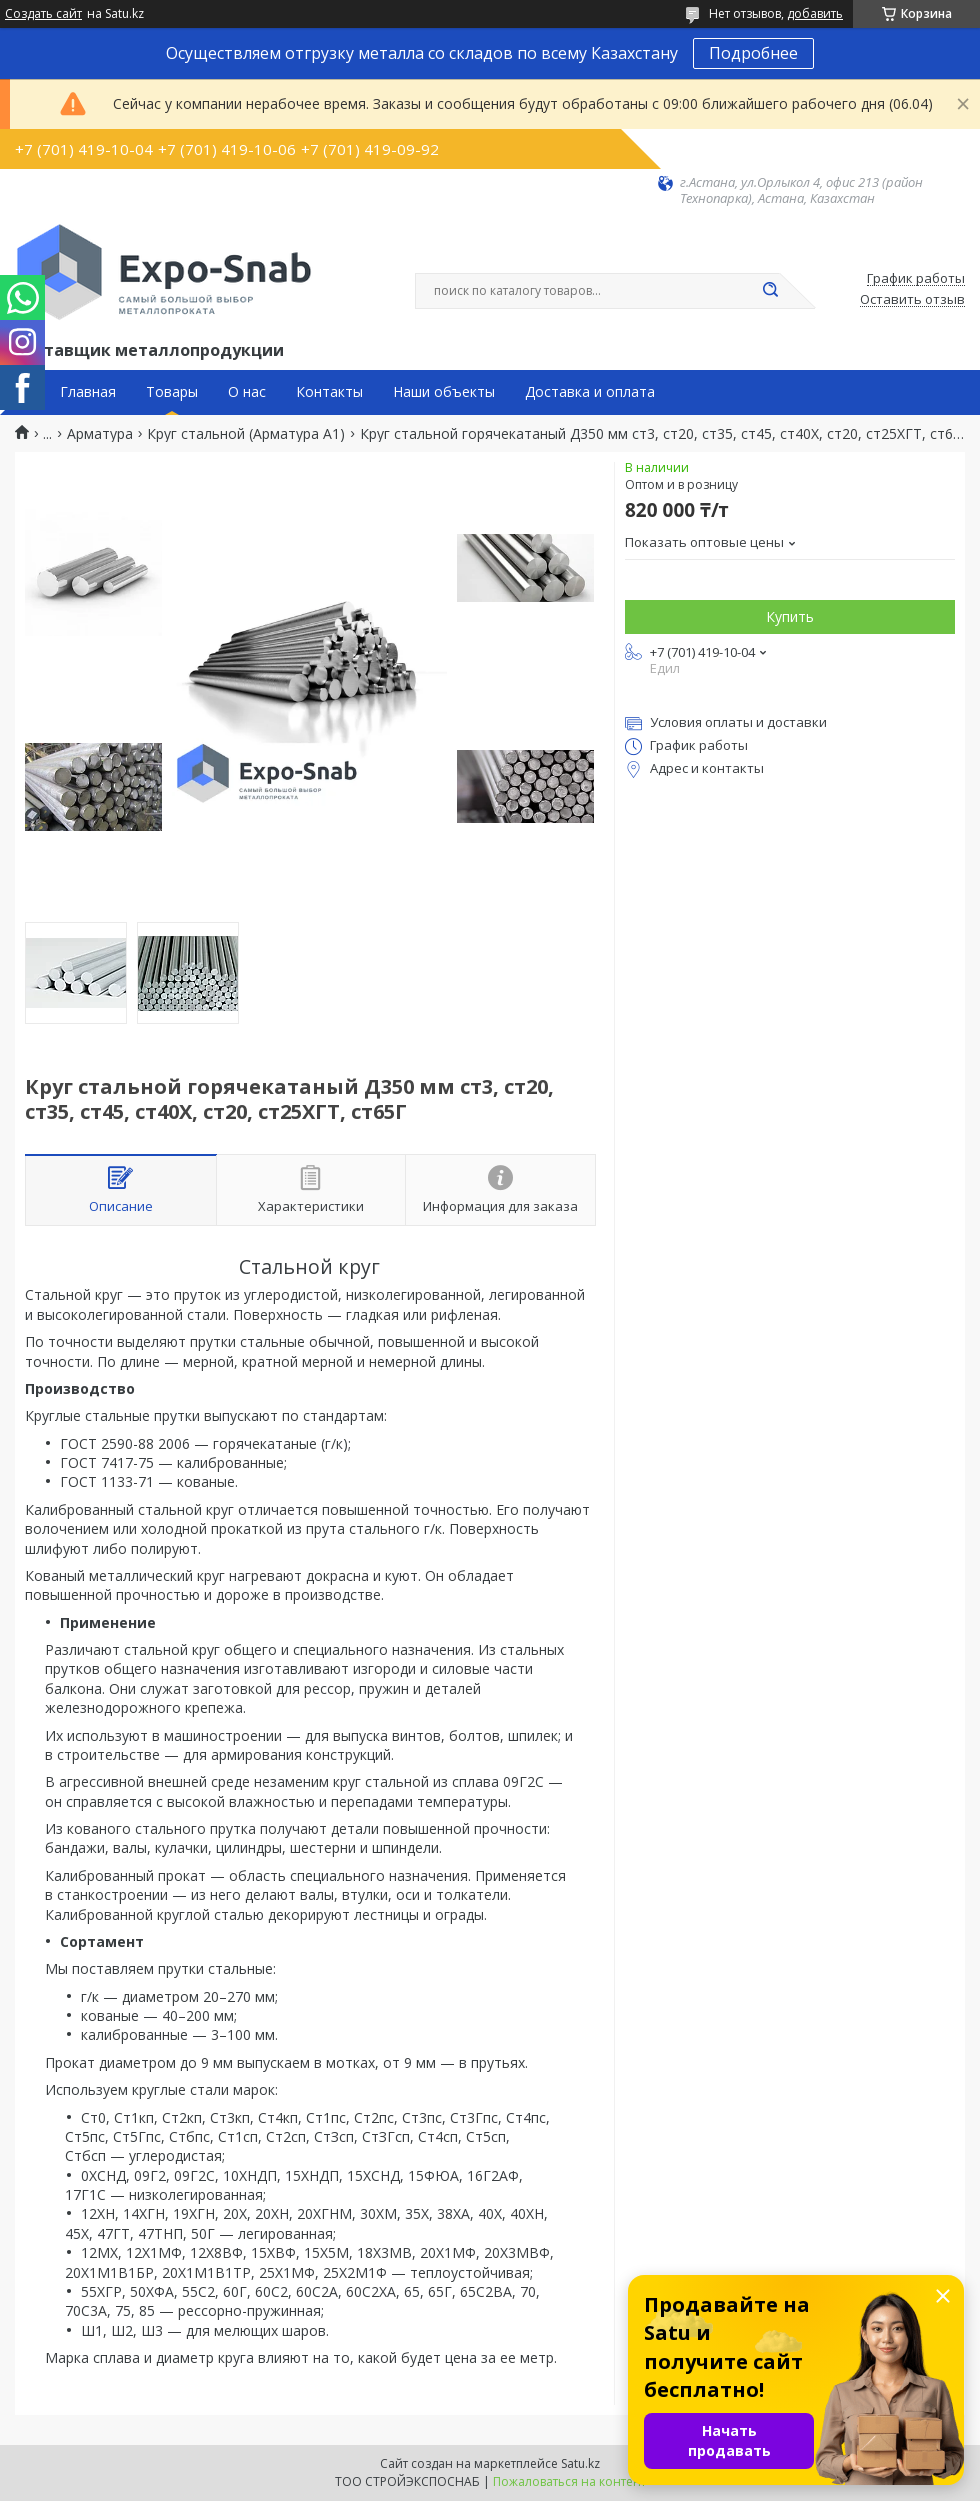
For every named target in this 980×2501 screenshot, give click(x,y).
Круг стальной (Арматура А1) (246, 434)
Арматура (100, 434)
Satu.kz (580, 2463)
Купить (790, 616)
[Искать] (770, 291)
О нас (247, 392)
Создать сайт (43, 14)
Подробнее (753, 53)
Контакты (329, 392)
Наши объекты (444, 392)
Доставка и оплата (590, 392)
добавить (815, 13)
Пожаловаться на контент (569, 2481)
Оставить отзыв (912, 300)
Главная (88, 392)
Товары (172, 392)
